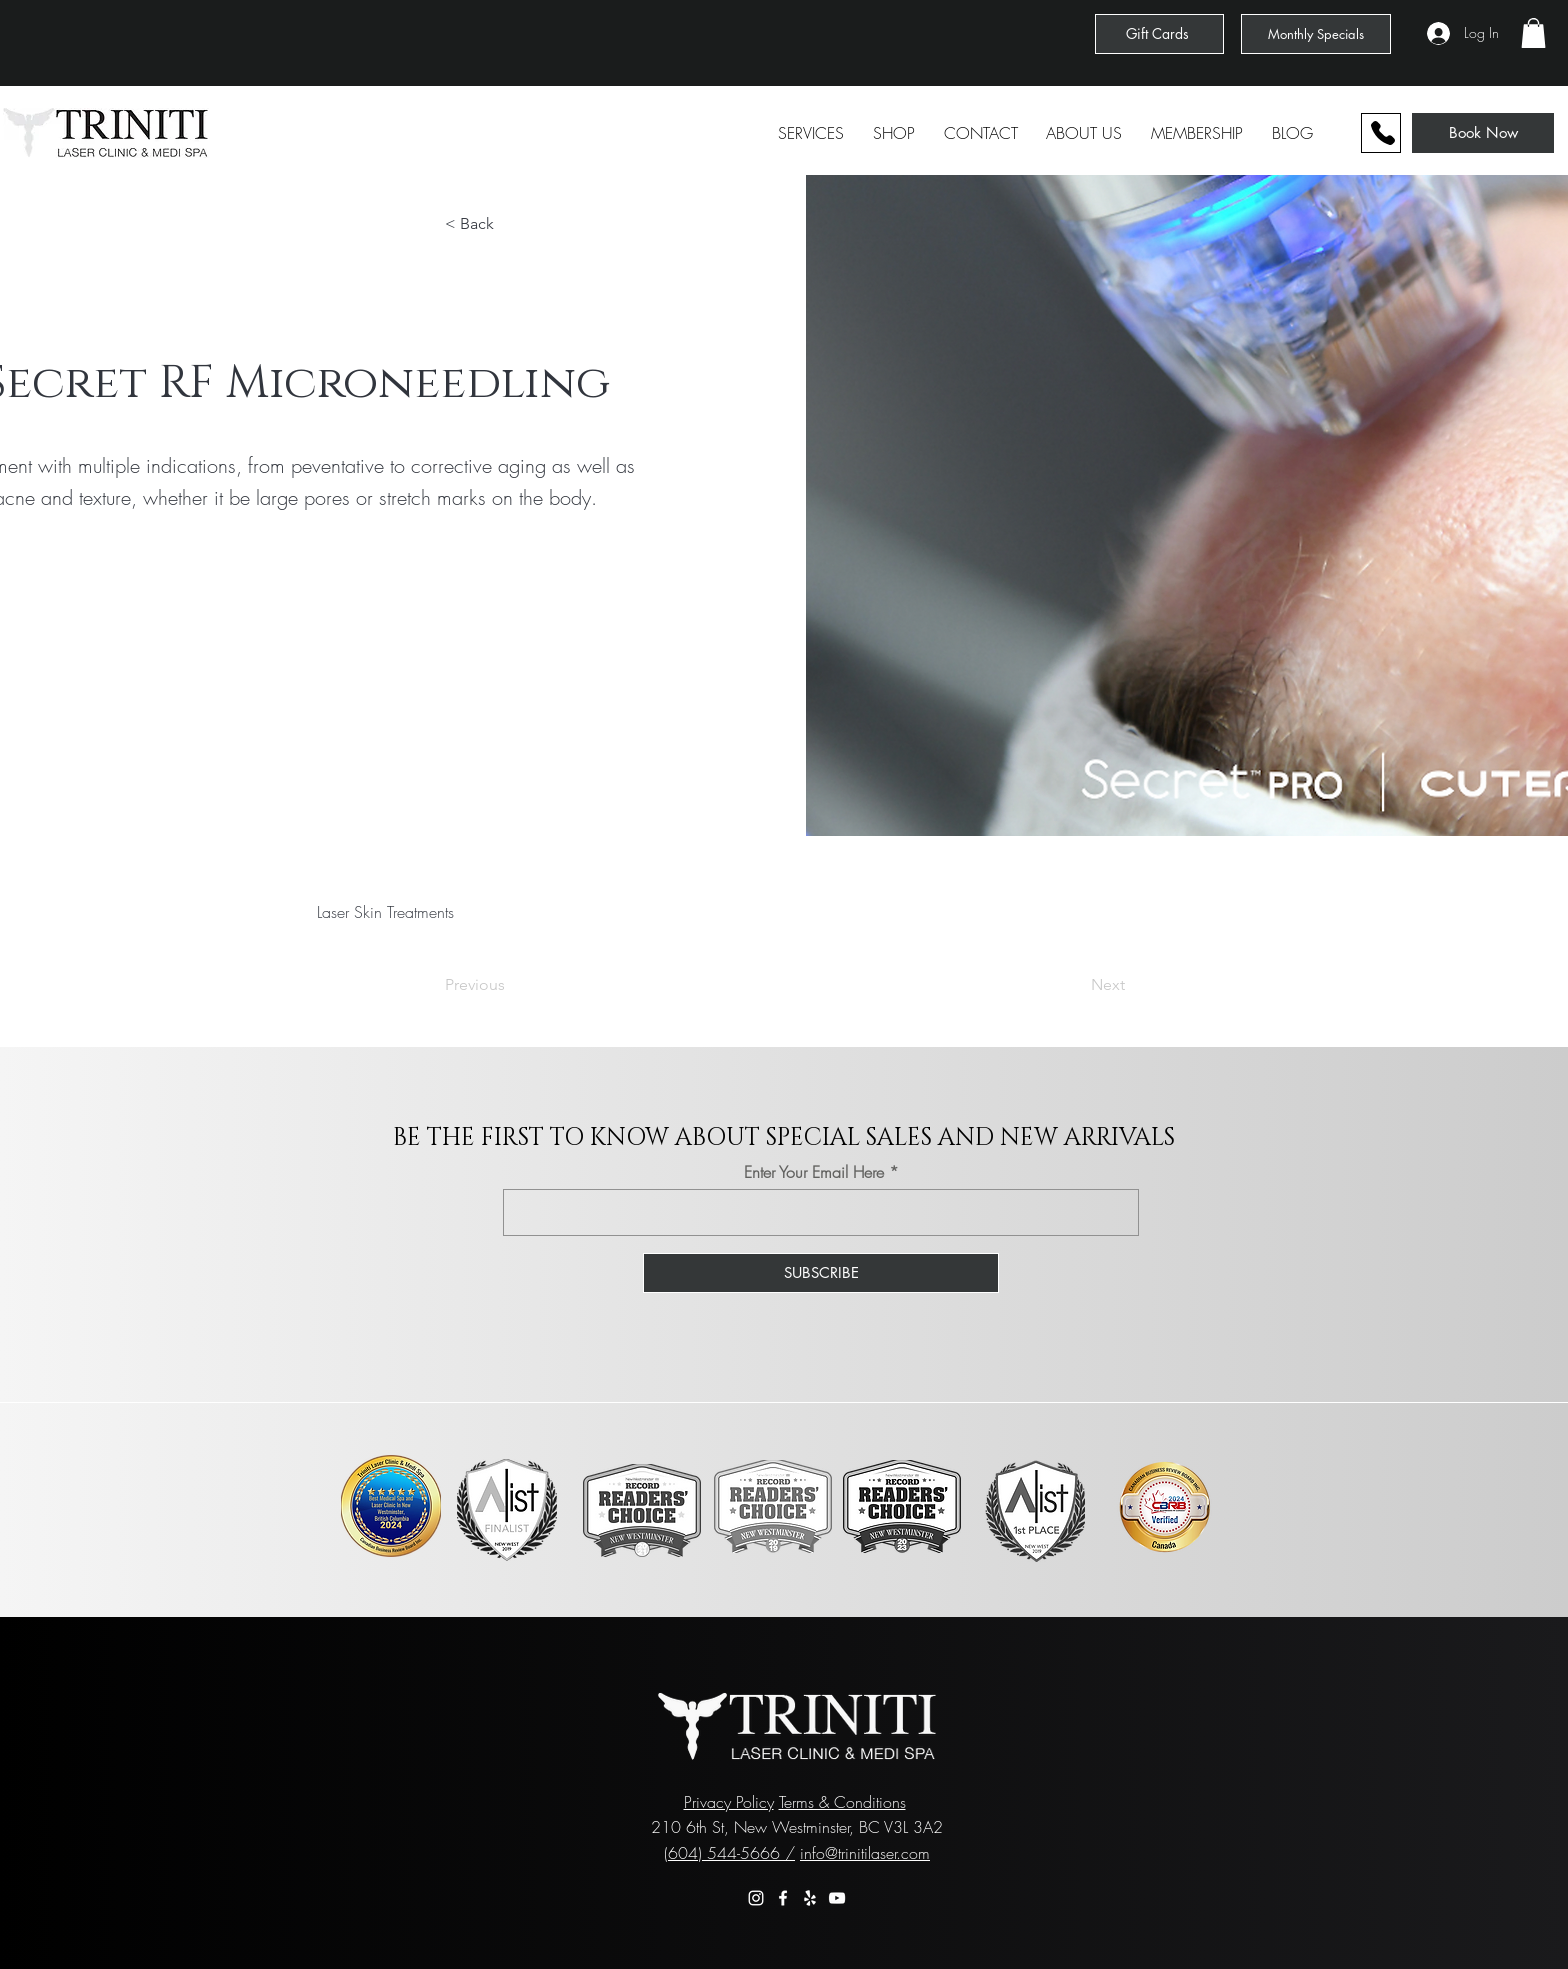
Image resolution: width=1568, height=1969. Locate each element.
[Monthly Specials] (1316, 34)
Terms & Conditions (842, 1802)
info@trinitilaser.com (865, 1853)
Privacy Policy (729, 1802)
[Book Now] (1483, 133)
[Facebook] (783, 1898)
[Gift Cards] (1159, 34)
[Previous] (511, 985)
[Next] (1075, 985)
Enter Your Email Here (814, 1172)
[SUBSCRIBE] (821, 1273)
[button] (1533, 33)
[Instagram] (756, 1898)
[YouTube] (837, 1898)
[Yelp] (810, 1898)
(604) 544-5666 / (729, 1853)
